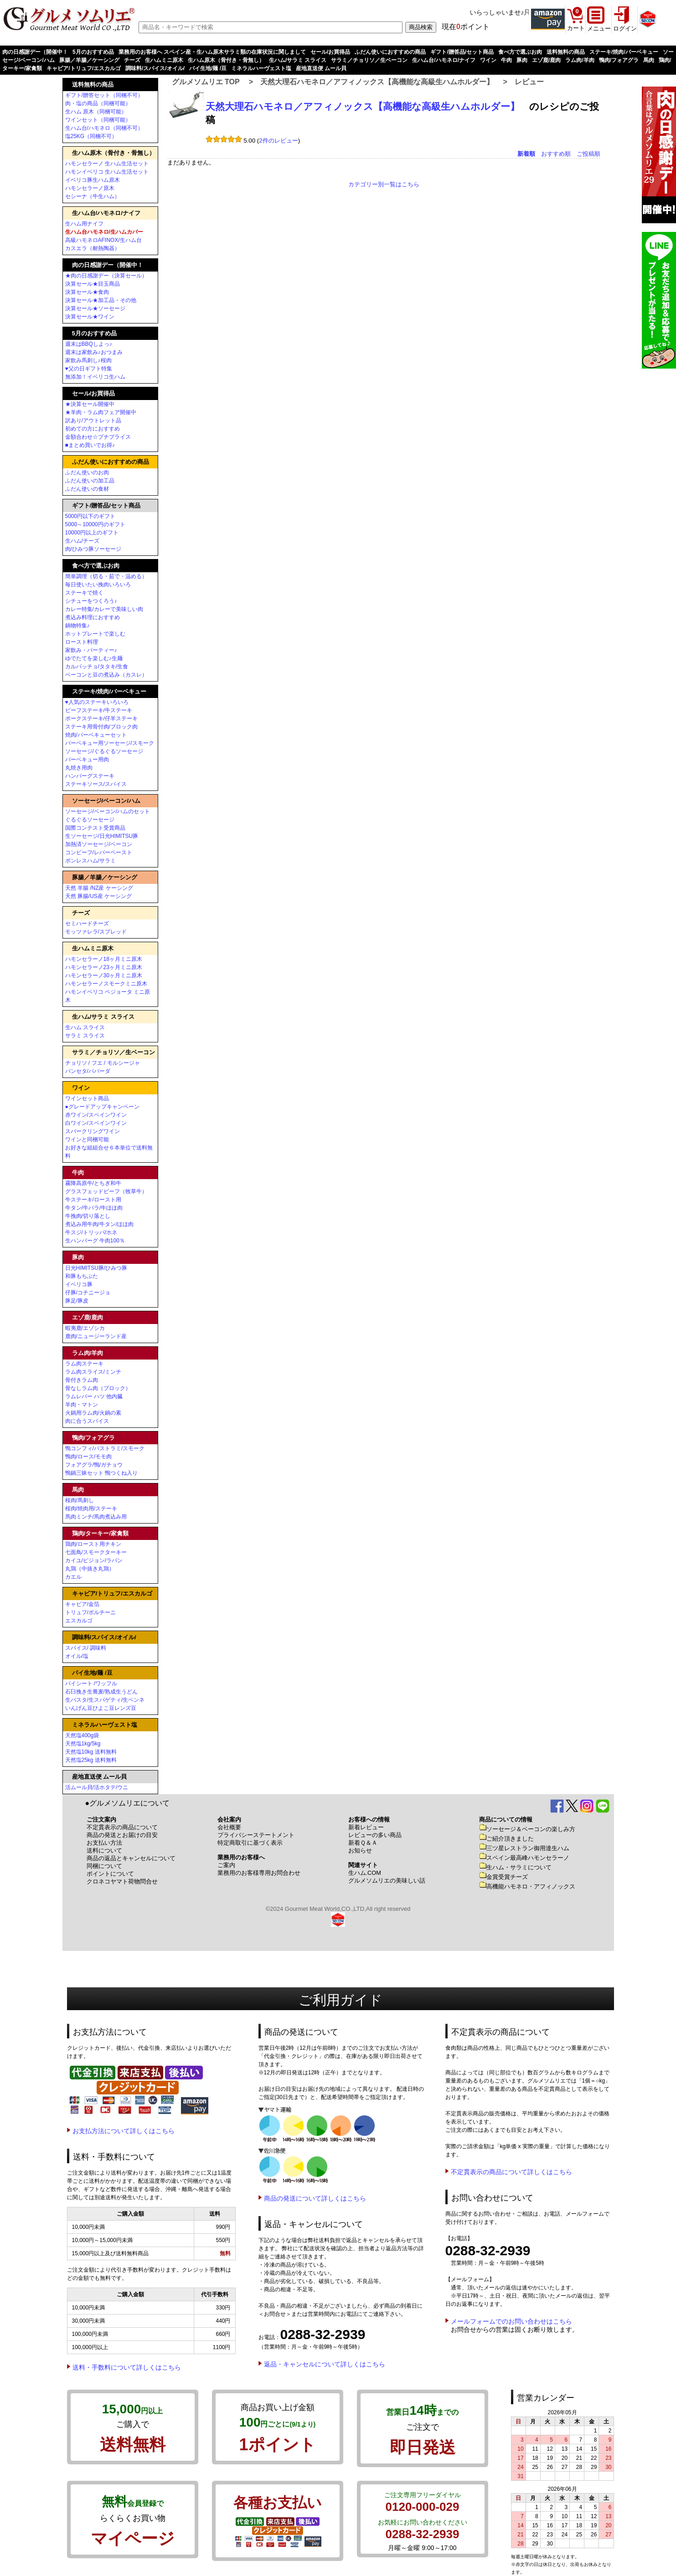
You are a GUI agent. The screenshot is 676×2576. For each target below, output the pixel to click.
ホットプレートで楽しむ (95, 634)
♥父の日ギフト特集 (88, 368)
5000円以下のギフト (90, 516)
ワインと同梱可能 (87, 1139)
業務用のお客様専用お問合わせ (258, 1872)
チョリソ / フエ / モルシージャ (102, 1063)
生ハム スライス (85, 1027)
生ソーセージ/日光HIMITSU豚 (102, 836)
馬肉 (648, 60)
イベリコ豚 (79, 1284)
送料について (104, 1850)
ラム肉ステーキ (84, 1363)
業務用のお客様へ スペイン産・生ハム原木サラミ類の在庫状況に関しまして (212, 52)
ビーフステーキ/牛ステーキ (98, 710)
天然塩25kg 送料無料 (91, 1760)
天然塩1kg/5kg (83, 1743)
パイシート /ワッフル (91, 1683)
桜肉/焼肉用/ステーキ (91, 1508)
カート (576, 28)
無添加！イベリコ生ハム (95, 377)
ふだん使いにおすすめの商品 (390, 52)
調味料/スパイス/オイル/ (155, 68)
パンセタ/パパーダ (87, 1071)
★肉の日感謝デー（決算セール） (106, 275)
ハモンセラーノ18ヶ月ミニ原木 (103, 959)
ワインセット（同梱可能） (98, 120)
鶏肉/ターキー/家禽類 (100, 1533)
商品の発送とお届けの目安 (122, 1835)
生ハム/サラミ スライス (298, 60)
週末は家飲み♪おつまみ (94, 352)
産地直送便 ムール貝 (321, 68)
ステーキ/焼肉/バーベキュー (623, 52)
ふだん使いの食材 (87, 489)
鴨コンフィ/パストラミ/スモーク (105, 1448)
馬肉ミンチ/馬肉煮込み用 (96, 1517)
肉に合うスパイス (87, 1421)
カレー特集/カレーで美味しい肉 (104, 609)
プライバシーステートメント (255, 1835)
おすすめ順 (556, 153)
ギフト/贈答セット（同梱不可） (104, 95)
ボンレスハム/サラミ (90, 860)
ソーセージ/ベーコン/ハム (106, 800)
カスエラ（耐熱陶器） (92, 248)
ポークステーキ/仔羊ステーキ (101, 718)
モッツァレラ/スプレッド (96, 932)
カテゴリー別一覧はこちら (383, 184)
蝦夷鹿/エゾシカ (85, 1328)
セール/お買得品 (330, 52)
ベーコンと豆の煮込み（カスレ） (106, 675)
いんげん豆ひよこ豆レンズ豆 (100, 1708)
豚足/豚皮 (76, 1301)
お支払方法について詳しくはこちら (123, 2131)
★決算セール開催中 (89, 404)
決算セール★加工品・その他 (100, 300)
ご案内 (226, 1865)
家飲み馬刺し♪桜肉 (88, 360)
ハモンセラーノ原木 (89, 188)
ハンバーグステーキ (89, 776)
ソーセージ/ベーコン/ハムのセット (107, 811)
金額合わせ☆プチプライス (98, 437)
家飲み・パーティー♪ (91, 650)
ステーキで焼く (84, 593)
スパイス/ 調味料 (86, 1648)
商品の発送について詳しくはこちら (315, 2198)
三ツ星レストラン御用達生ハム (524, 1848)
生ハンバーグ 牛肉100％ (95, 1240)
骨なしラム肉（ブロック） (98, 1388)
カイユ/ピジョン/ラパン (94, 1560)
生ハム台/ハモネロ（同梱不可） (104, 128)
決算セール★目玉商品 (92, 284)
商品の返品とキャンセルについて (131, 1858)
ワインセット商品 (87, 1098)
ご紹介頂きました (506, 1838)
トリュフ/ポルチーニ (90, 1612)
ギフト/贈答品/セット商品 (462, 52)
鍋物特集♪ (77, 625)
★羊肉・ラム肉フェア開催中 (100, 412)
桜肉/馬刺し (79, 1500)
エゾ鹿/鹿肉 (546, 60)
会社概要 (229, 1827)
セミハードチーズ (87, 923)
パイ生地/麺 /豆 (208, 68)
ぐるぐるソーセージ (89, 819)
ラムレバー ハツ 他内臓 (94, 1396)
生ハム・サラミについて (515, 1867)
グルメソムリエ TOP (206, 82)
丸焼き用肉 (79, 768)
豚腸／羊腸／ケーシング (89, 60)
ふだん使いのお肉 (87, 472)
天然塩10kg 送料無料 (91, 1752)
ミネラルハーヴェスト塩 (261, 68)
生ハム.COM (364, 1872)
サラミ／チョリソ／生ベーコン (369, 60)
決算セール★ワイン (89, 316)
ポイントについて (110, 1873)
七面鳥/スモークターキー (96, 1552)
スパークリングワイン (92, 1131)
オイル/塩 (76, 1656)
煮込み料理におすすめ (92, 617)
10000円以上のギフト (92, 532)
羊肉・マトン (81, 1404)
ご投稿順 (588, 153)
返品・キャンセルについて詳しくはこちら (324, 2364)
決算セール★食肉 (87, 292)
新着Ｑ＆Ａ (362, 1842)
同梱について (104, 1866)
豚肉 (521, 60)
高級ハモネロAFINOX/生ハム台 (103, 240)
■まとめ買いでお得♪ (90, 445)
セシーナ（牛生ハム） (92, 196)
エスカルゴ (79, 1620)
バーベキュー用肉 (87, 759)
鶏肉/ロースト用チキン (93, 1544)
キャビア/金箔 (82, 1604)
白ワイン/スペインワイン (96, 1123)
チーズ (132, 60)
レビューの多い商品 (375, 1835)
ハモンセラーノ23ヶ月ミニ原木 (103, 967)
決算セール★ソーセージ (95, 308)
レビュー (529, 82)
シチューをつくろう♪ (91, 601)
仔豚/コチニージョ (87, 1292)
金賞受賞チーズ (503, 1876)
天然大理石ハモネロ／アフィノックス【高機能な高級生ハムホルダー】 (377, 82)
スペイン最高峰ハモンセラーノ (524, 1857)
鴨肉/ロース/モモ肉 (88, 1456)
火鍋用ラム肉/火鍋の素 (93, 1413)
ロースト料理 (81, 642)
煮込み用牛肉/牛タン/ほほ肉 (99, 1224)
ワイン (488, 60)
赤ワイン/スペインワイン (96, 1115)
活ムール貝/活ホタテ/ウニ (97, 1787)
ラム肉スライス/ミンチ (93, 1372)
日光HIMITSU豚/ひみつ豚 (96, 1268)
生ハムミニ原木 (164, 60)
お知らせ (360, 1850)
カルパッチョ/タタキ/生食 (97, 666)
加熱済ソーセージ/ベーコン (98, 844)
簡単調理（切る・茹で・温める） (106, 576)
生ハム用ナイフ (84, 224)
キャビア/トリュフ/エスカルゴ (83, 68)
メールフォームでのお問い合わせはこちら (511, 2321)
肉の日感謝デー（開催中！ (35, 52)
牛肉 (506, 60)
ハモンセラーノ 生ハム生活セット (107, 163)
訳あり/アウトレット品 (93, 420)
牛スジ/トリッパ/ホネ (91, 1232)
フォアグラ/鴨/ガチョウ (94, 1465)
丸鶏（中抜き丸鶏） (89, 1568)
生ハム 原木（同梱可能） (96, 111)
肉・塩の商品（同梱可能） (98, 103)
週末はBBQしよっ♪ (88, 344)
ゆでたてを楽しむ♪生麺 (94, 658)
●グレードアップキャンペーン (102, 1106)
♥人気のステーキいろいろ (97, 702)
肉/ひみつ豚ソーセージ (93, 549)
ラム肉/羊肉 (579, 60)
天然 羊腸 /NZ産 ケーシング (99, 888)
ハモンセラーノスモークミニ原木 (106, 983)
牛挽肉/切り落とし (87, 1216)
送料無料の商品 (566, 52)
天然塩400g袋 (82, 1735)
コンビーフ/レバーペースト (98, 852)
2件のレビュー (278, 140)
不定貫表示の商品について (122, 1827)
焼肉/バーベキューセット (96, 735)
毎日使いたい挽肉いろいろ (98, 584)
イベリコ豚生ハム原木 (92, 180)
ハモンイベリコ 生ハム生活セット (107, 172)
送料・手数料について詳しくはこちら (126, 2367)
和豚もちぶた (81, 1276)
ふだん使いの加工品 (89, 480)
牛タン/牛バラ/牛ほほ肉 (94, 1208)
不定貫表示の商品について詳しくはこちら (511, 2172)
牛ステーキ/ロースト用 (93, 1199)
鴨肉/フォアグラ (619, 60)
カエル (73, 1577)
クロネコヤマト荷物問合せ (122, 1881)
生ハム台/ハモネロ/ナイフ (443, 60)
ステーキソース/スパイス (96, 784)
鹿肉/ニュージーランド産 (96, 1336)
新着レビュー (366, 1827)
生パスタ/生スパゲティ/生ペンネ (105, 1700)
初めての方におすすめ (92, 429)
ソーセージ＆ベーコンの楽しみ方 (527, 1829)
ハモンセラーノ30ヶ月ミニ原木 (103, 975)
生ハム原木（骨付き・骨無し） (226, 60)
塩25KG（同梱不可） (91, 136)
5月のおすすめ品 (93, 52)
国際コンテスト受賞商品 (95, 828)
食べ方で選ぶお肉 (520, 52)
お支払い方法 (104, 1842)
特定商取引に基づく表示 (250, 1842)
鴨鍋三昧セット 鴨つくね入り (101, 1473)
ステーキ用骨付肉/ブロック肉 (101, 727)
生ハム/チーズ (82, 541)
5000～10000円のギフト (95, 524)
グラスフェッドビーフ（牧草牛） (106, 1191)
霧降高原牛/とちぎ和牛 (93, 1183)
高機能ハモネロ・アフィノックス (527, 1886)
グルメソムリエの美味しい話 (386, 1880)
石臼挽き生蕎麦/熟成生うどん (101, 1691)
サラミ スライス (85, 1035)
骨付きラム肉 (81, 1380)
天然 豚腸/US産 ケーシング (98, 896)
